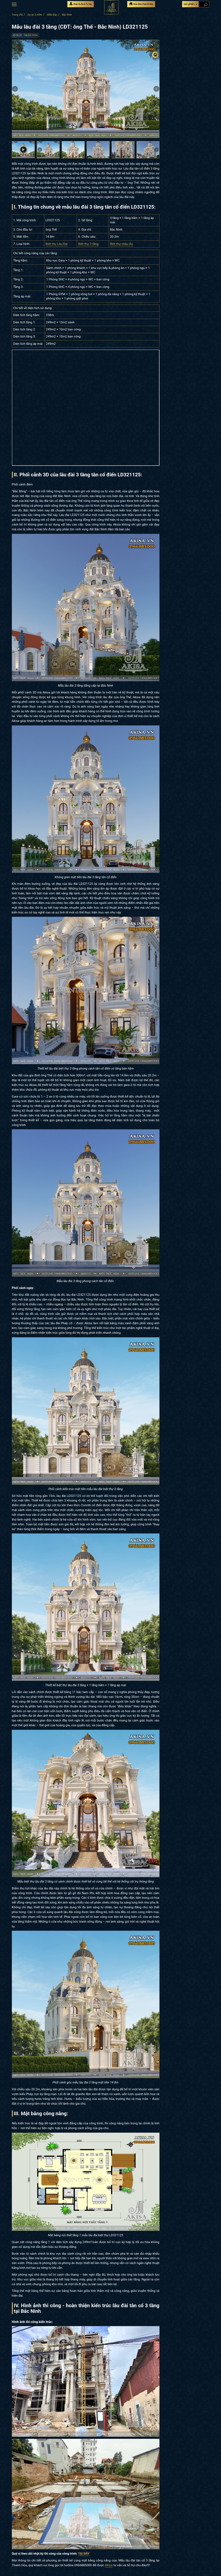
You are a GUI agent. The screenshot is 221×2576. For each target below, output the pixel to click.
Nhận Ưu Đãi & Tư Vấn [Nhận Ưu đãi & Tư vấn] (80, 3)
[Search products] (205, 4)
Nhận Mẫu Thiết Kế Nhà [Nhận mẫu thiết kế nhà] (141, 3)
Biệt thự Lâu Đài (57, 244)
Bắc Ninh (67, 14)
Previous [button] (15, 89)
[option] (85, 89)
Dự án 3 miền (34, 14)
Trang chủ (17, 14)
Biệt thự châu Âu (121, 244)
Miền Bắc (52, 14)
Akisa (108, 2565)
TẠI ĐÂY (83, 2553)
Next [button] (156, 149)
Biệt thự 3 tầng (88, 244)
